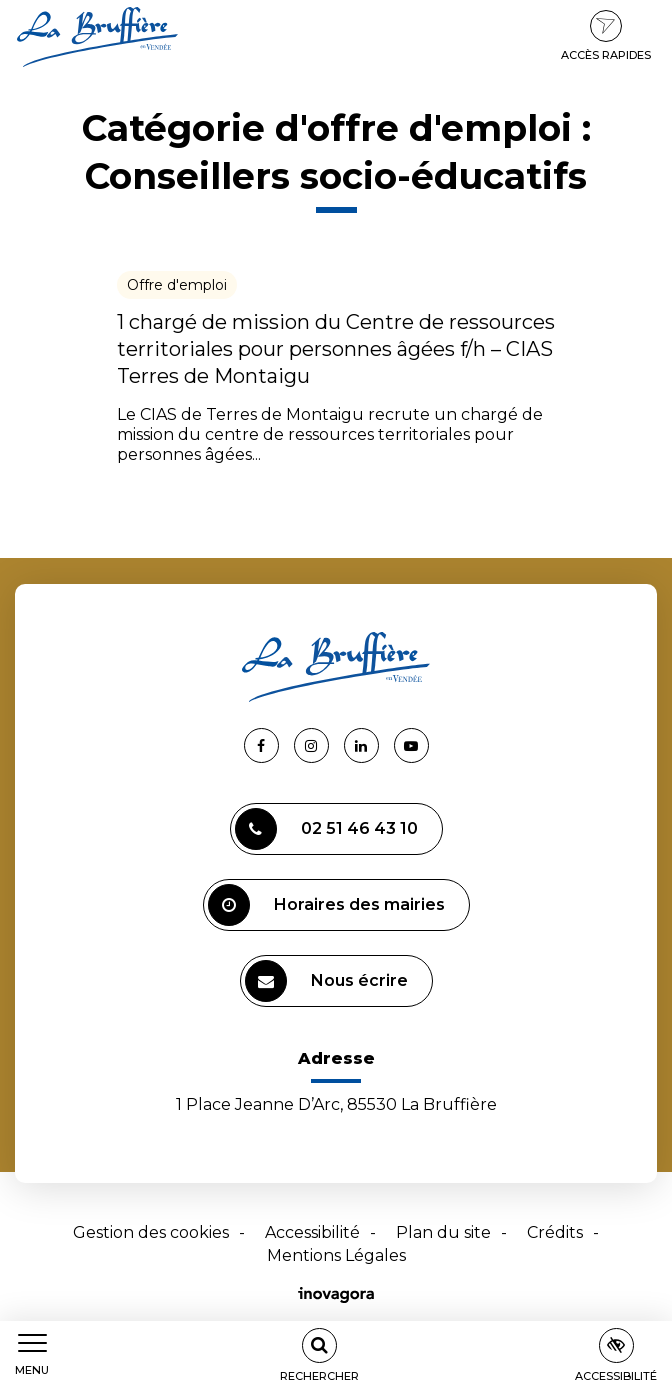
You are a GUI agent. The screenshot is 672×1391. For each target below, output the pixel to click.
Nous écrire (326, 981)
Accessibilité (312, 1232)
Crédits (555, 1232)
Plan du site (443, 1232)
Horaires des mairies (326, 905)
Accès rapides (606, 36)
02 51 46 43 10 (326, 829)
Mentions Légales (336, 1255)
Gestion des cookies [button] (151, 1232)
